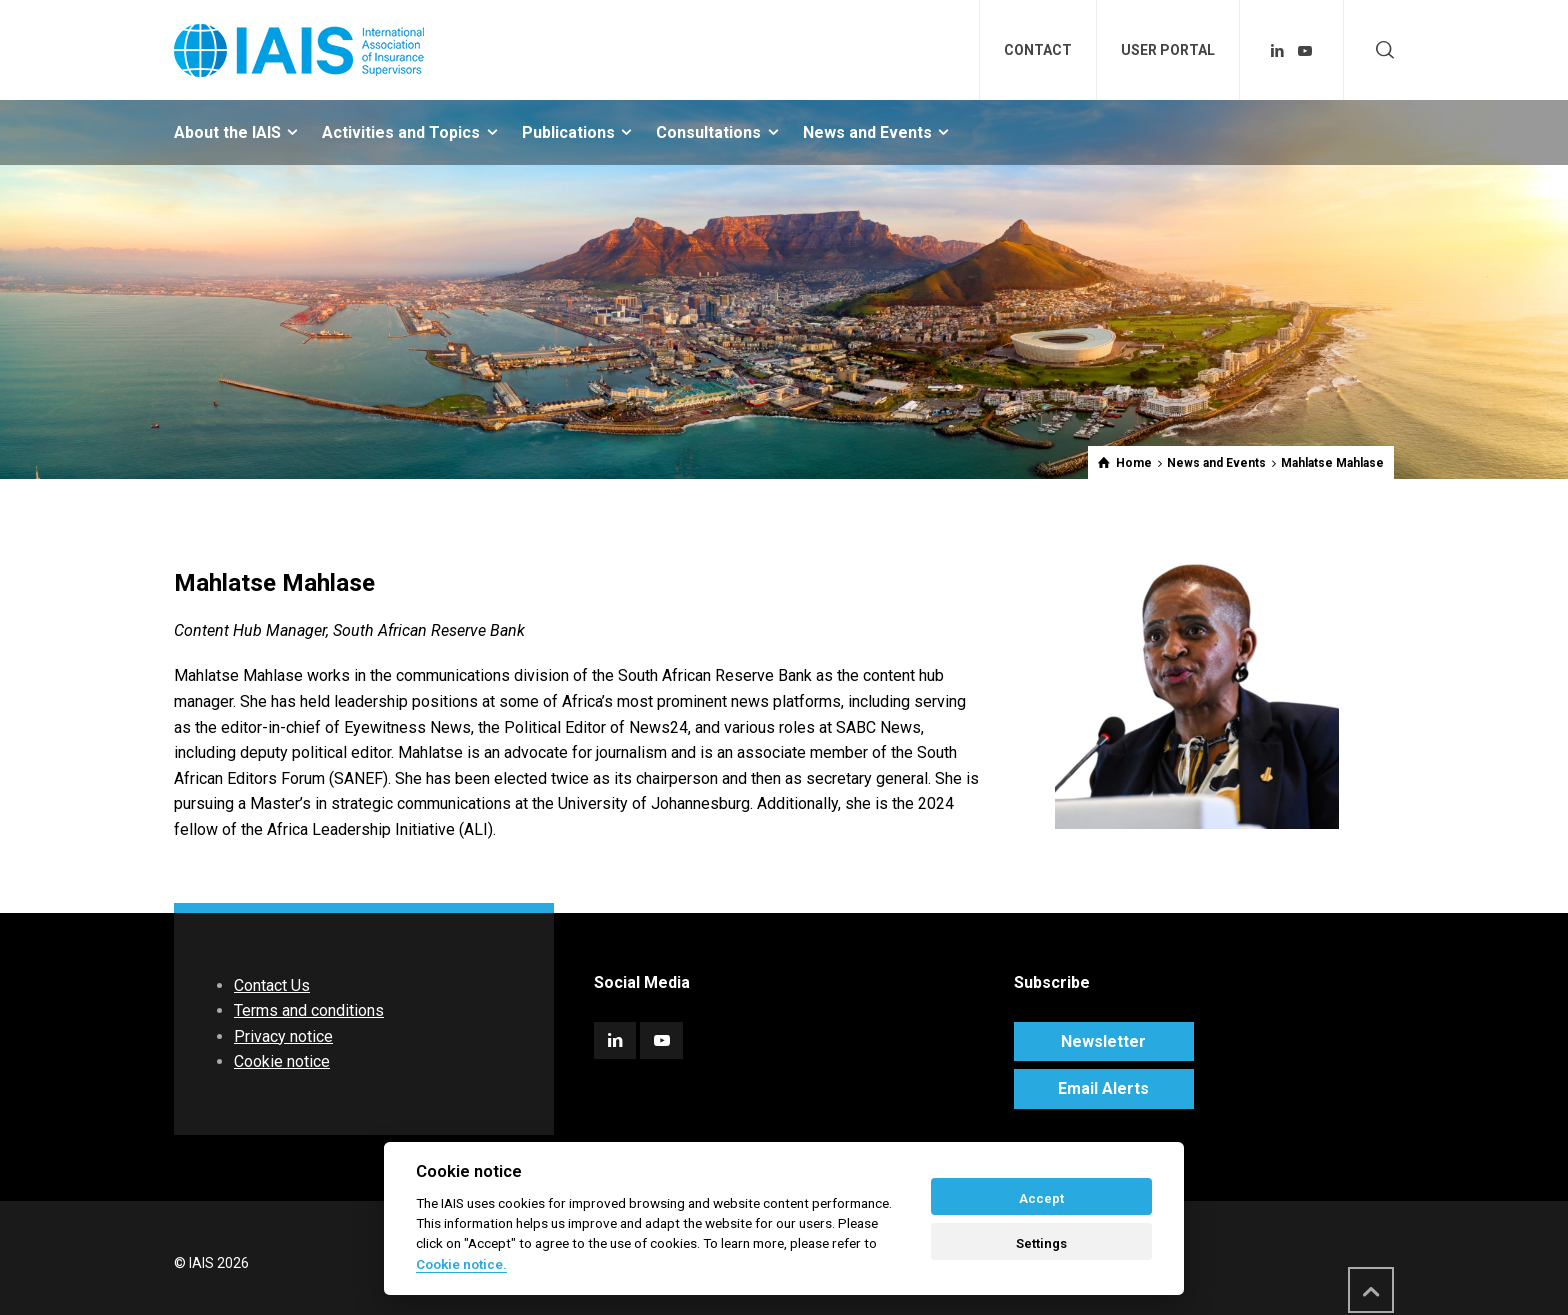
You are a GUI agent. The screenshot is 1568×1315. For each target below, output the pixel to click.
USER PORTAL (1168, 50)
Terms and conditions (309, 1010)
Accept (1041, 1198)
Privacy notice (283, 1036)
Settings (1041, 1243)
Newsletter (1103, 1041)
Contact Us (272, 985)
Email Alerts (1103, 1088)
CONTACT (1038, 50)
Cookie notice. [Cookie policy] (461, 1264)
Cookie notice (282, 1061)
